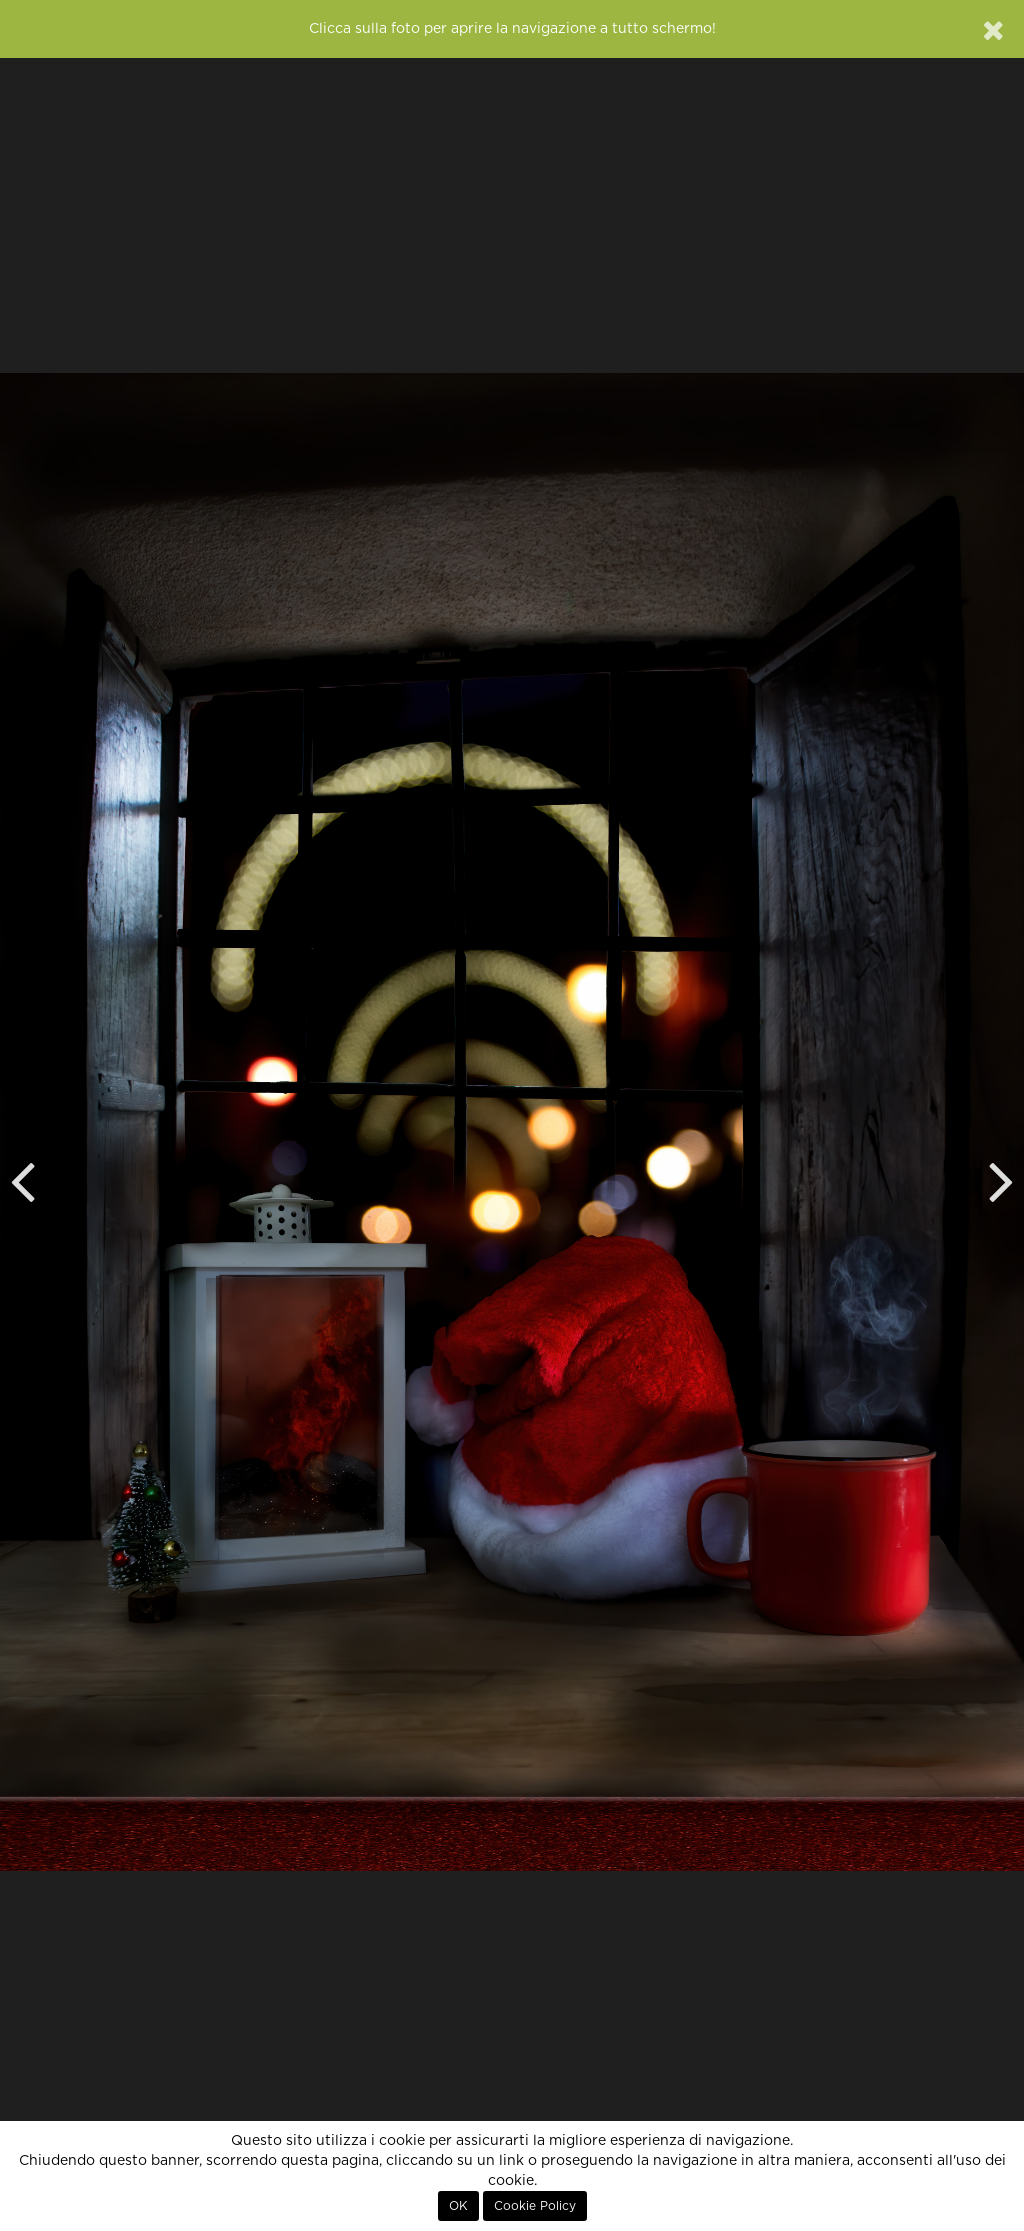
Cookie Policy (535, 2206)
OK (458, 2206)
